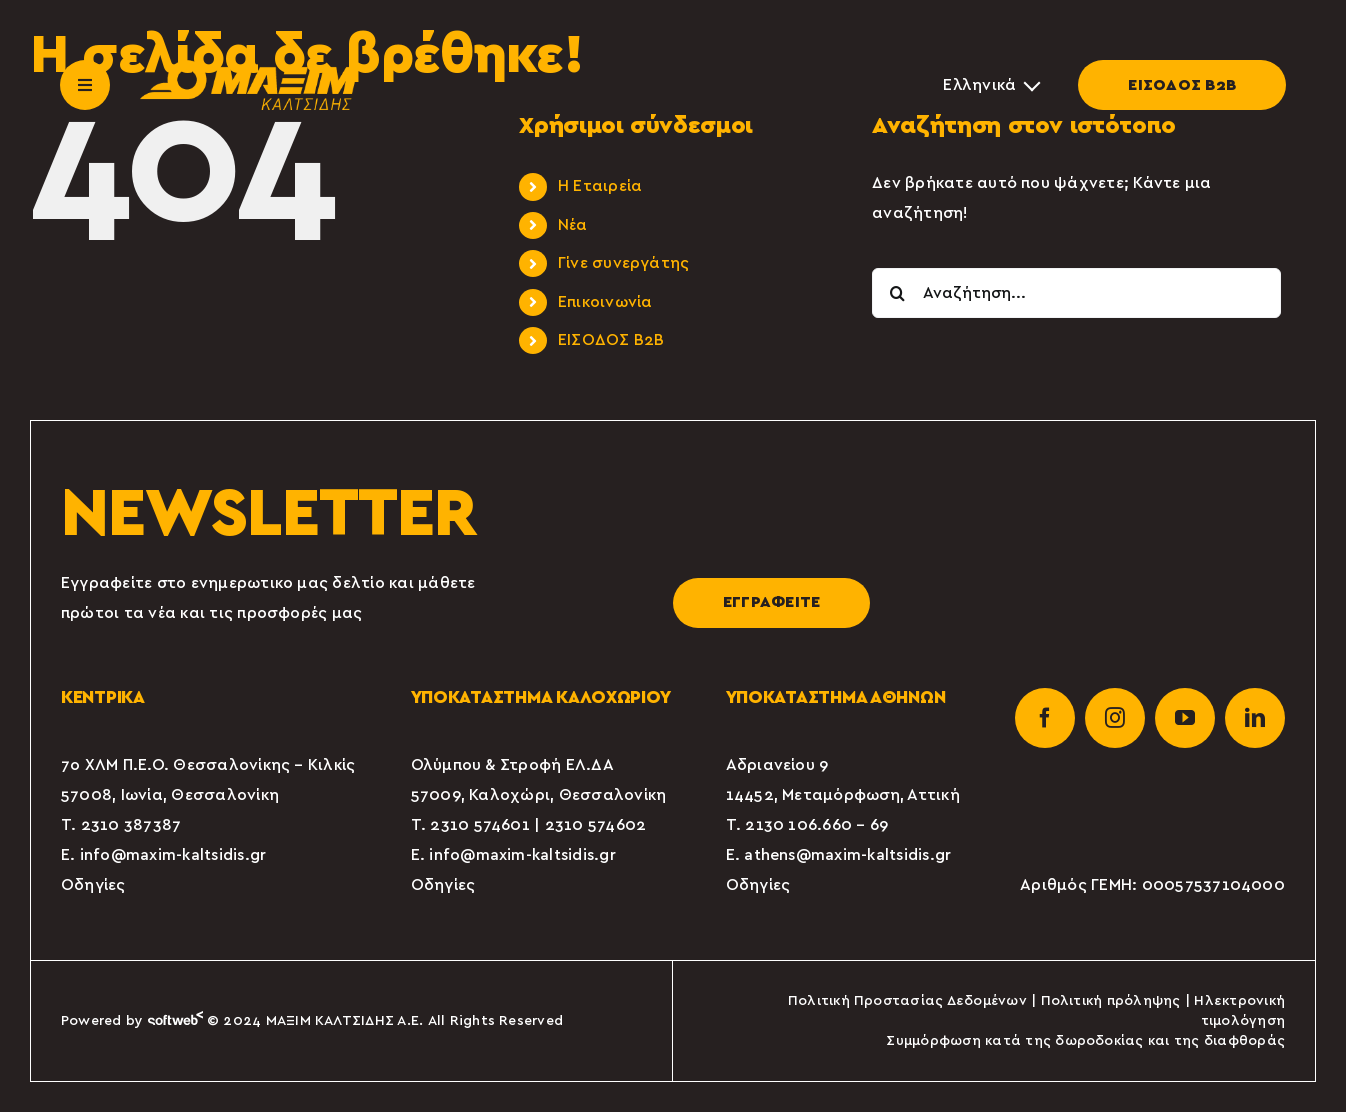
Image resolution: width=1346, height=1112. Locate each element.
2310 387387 (131, 825)
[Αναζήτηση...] (1076, 293)
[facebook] (1045, 718)
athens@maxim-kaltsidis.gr (847, 855)
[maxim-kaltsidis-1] (249, 68)
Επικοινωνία (605, 302)
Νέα (573, 225)
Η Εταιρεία (600, 186)
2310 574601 (480, 825)
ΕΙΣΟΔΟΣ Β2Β (1182, 85)
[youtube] (1185, 718)
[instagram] (1115, 718)
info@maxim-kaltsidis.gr (173, 855)
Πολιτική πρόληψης (1111, 1001)
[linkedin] (1255, 718)
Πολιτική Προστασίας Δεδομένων (907, 1001)
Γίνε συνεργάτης (624, 263)
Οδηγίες (93, 885)
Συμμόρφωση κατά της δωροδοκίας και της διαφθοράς (1085, 1041)
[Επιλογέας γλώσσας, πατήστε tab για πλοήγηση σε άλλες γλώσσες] (990, 85)
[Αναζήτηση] (897, 293)
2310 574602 (596, 825)
